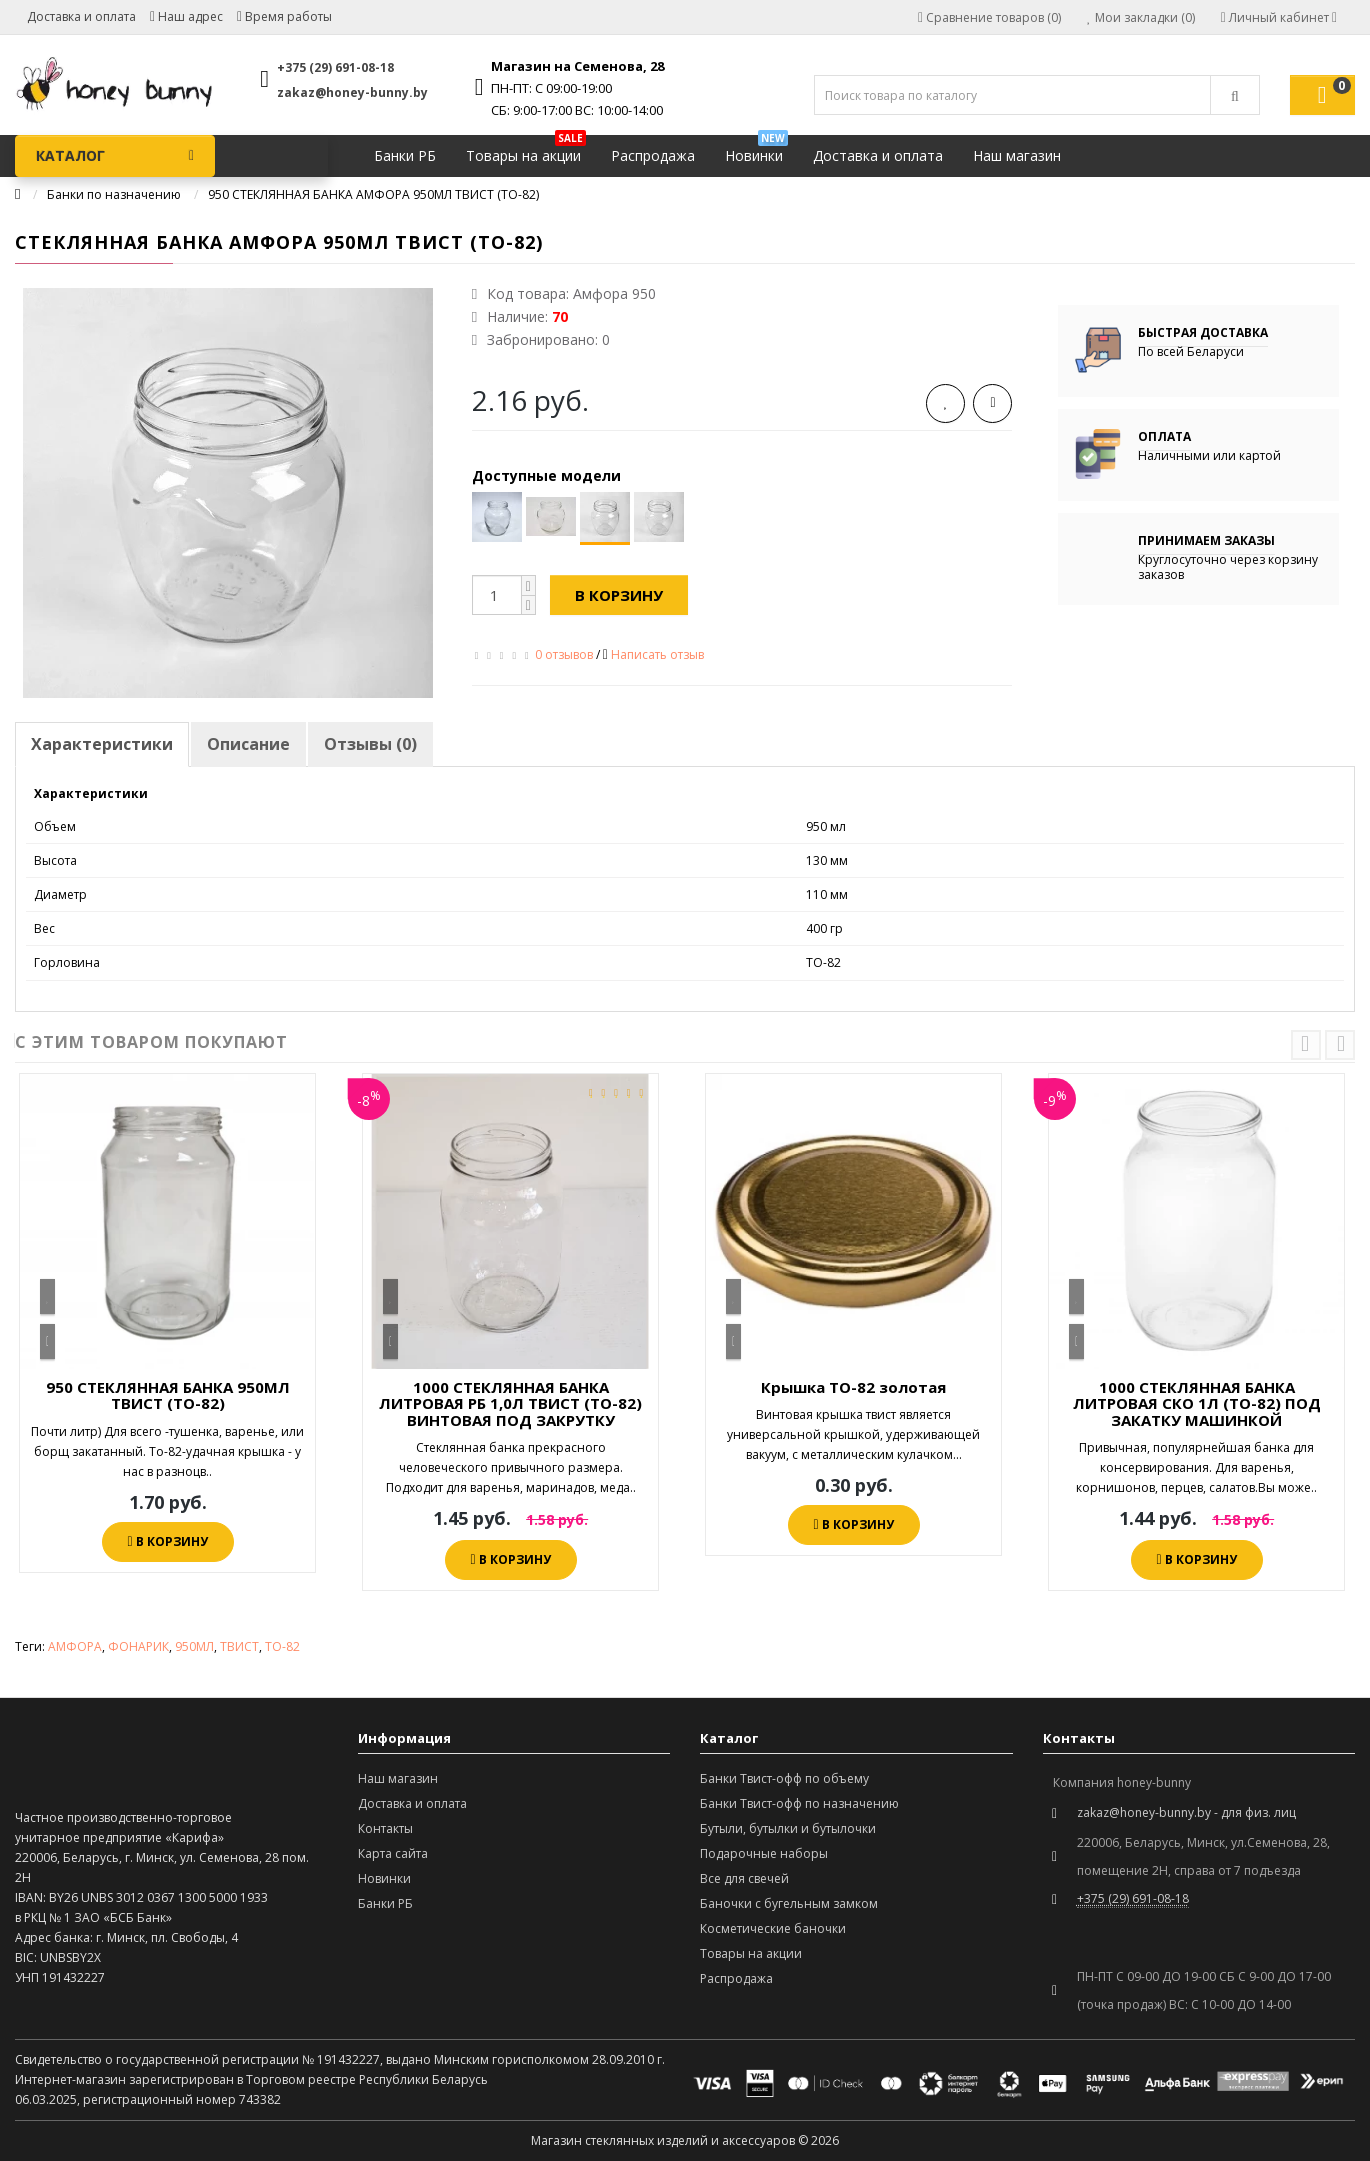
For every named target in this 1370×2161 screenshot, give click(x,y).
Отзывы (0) (370, 744)
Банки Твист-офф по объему (784, 1778)
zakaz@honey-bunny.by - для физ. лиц (1186, 1812)
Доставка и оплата (81, 16)
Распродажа (653, 155)
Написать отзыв (657, 654)
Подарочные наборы (764, 1853)
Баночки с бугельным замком (789, 1903)
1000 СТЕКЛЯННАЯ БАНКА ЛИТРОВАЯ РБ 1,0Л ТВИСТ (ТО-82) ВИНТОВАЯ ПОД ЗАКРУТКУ (510, 1403)
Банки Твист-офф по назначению (799, 1803)
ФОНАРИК (138, 1646)
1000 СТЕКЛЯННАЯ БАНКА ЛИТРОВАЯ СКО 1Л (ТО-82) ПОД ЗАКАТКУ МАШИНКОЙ (1197, 1403)
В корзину (619, 595)
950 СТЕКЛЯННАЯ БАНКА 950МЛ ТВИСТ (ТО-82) (168, 1395)
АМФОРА (75, 1646)
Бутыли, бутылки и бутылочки (788, 1828)
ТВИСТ (239, 1646)
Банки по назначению (114, 194)
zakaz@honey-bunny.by (352, 92)
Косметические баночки (773, 1928)
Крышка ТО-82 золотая (853, 1387)
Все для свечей (744, 1878)
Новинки (756, 150)
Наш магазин (1017, 155)
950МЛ (194, 1646)
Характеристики (102, 744)
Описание (248, 744)
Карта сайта (393, 1853)
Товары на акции (526, 150)
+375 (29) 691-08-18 (335, 67)
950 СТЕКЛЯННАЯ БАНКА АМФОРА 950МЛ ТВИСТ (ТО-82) (373, 194)
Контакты (385, 1828)
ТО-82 (282, 1646)
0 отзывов (564, 654)
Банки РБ (405, 155)
